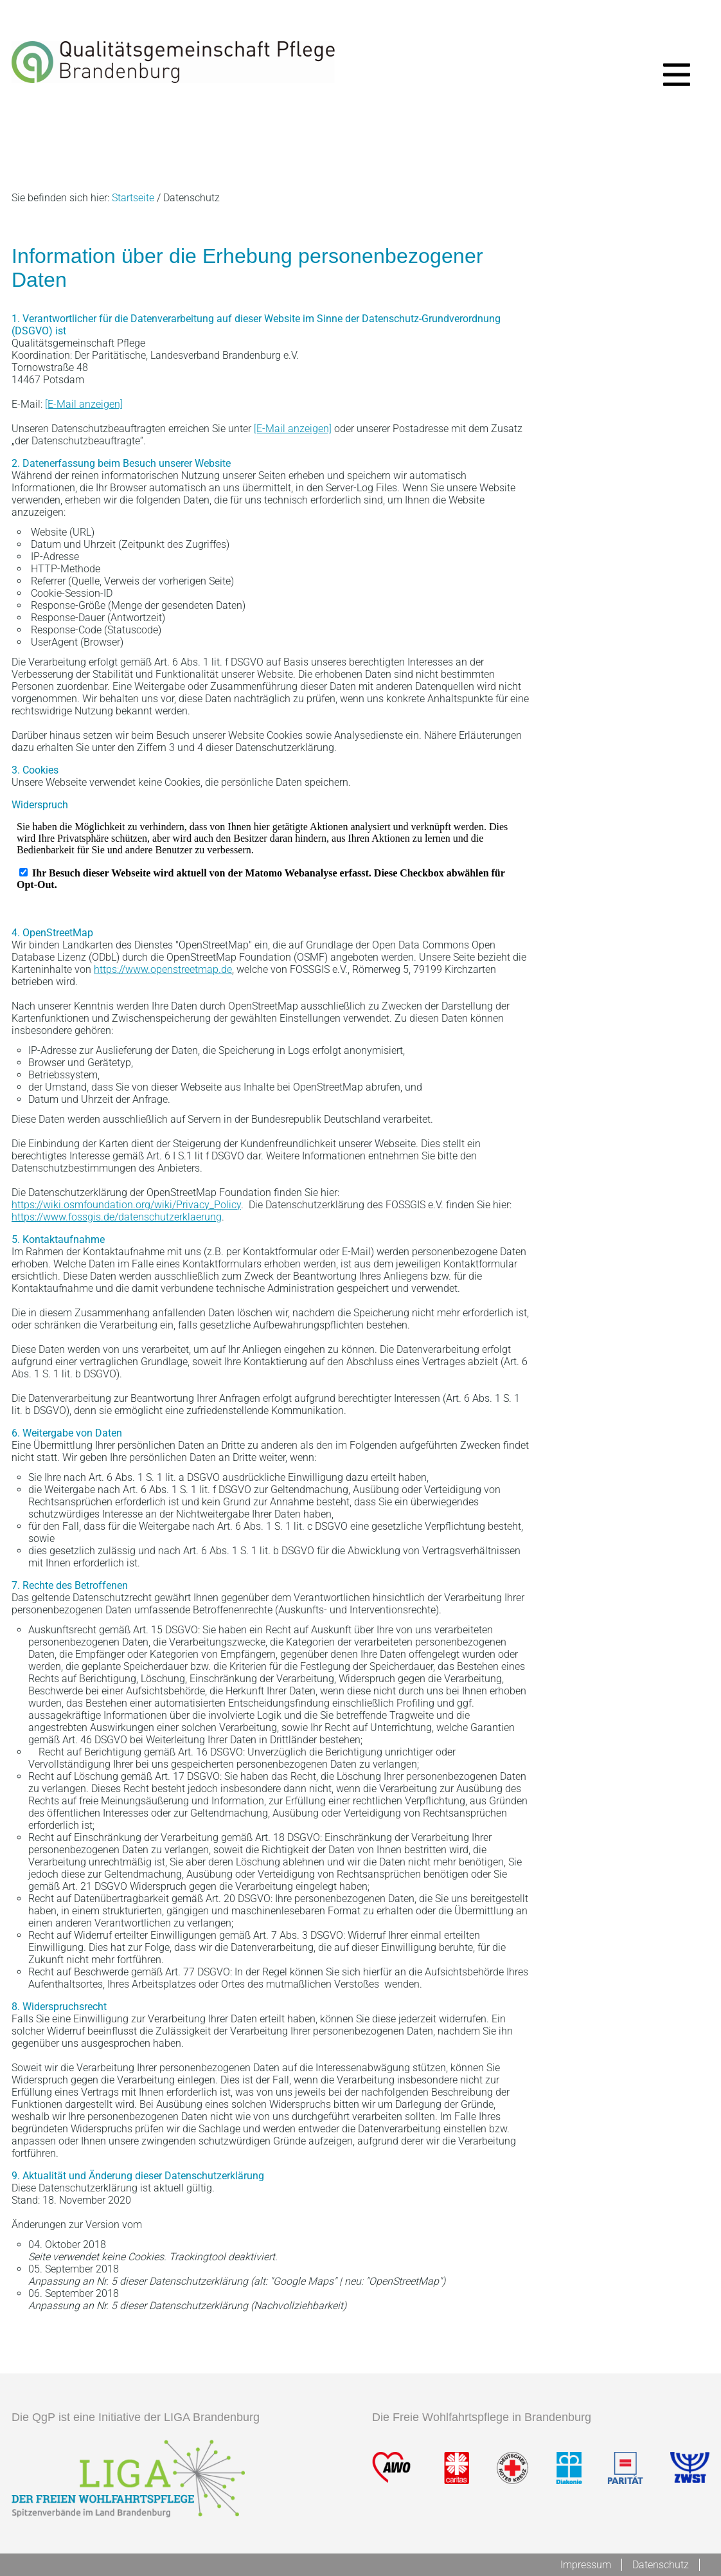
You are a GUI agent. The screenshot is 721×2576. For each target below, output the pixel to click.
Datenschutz (660, 2565)
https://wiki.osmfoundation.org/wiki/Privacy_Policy (126, 1205)
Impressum (585, 2565)
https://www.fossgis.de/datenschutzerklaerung (117, 1217)
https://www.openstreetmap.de (163, 969)
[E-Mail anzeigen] (84, 404)
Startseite (133, 198)
